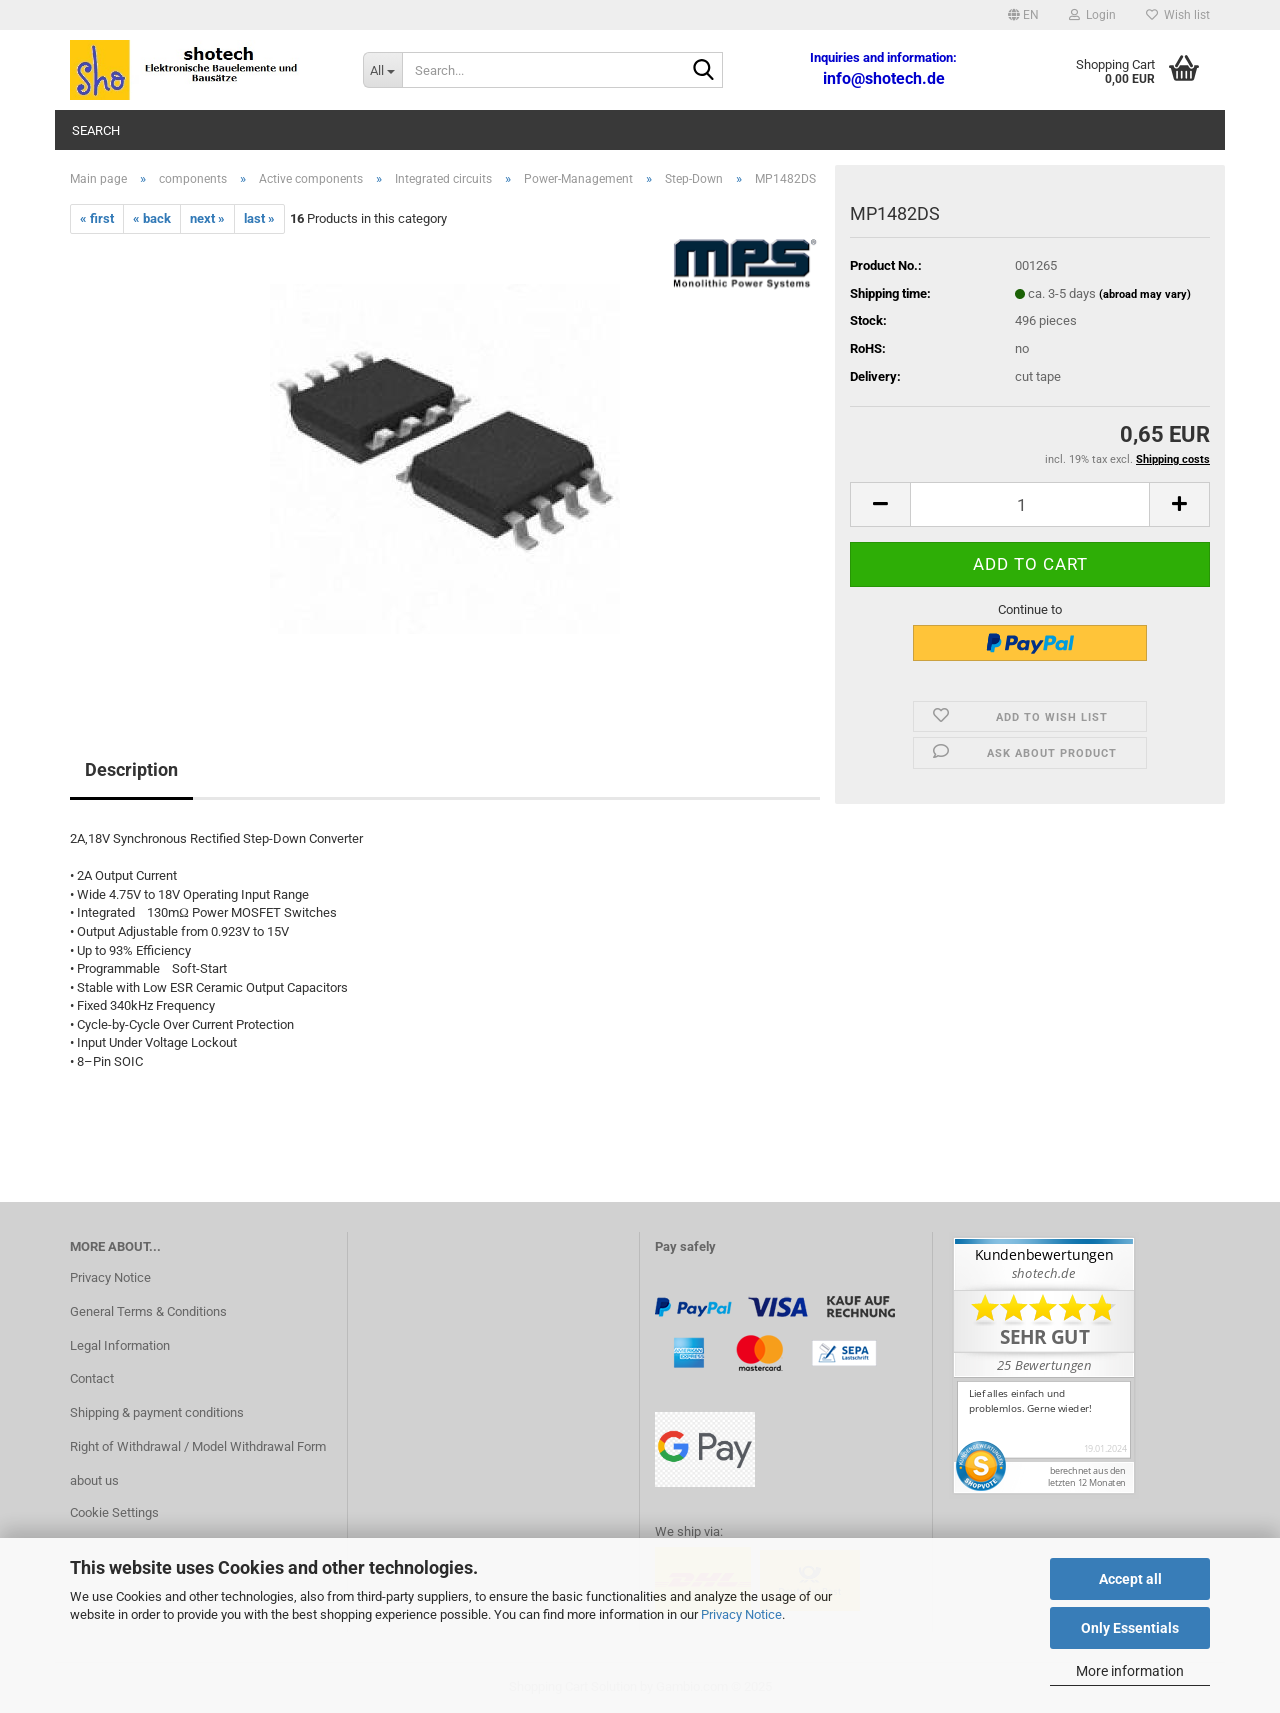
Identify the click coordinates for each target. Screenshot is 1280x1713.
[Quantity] (1030, 504)
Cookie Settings (114, 1512)
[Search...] (382, 70)
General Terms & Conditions (148, 1311)
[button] (1023, 15)
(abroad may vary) (1145, 294)
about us (94, 1480)
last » (259, 218)
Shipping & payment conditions (157, 1412)
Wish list (1178, 15)
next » (207, 218)
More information (1130, 1671)
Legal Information (120, 1345)
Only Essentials (1130, 1628)
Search (96, 130)
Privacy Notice (741, 1614)
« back (152, 218)
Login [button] (1092, 15)
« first (97, 218)
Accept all (1130, 1579)
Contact (92, 1378)
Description (131, 769)
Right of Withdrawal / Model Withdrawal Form (198, 1446)
